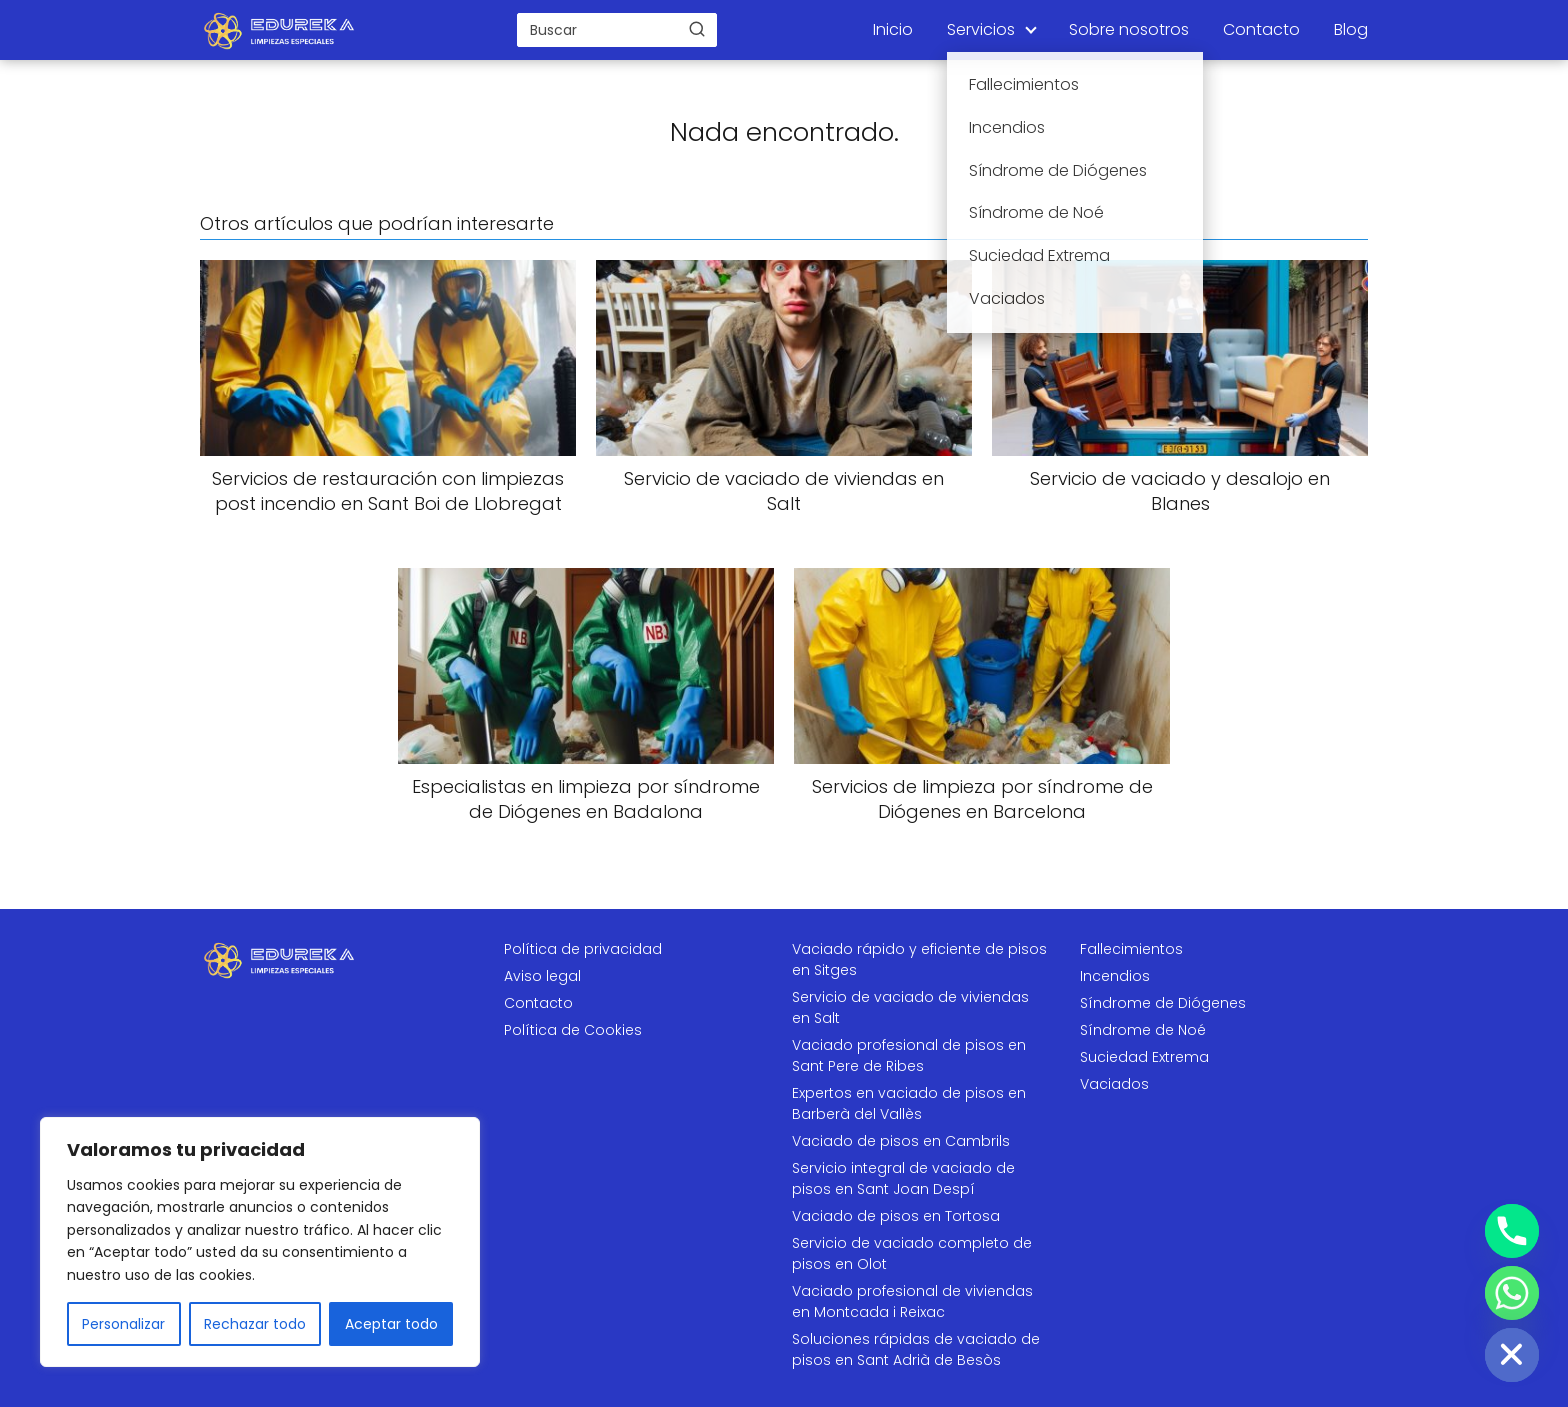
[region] (260, 1242)
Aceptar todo (391, 1324)
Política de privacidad (583, 949)
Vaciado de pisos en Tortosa (896, 1216)
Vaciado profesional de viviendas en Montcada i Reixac (912, 1301)
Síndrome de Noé (1143, 1030)
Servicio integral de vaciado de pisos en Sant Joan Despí (903, 1178)
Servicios (981, 29)
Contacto (1261, 29)
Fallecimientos (1131, 949)
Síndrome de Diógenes (1163, 1003)
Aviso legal (542, 976)
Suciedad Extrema (1144, 1057)
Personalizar (123, 1324)
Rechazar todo (255, 1324)
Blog (1351, 29)
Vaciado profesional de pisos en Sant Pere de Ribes (909, 1055)
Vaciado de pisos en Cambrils (901, 1141)
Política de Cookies (573, 1030)
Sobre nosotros (1129, 29)
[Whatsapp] (1512, 1293)
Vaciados (1114, 1084)
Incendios (1115, 976)
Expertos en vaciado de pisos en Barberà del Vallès (909, 1103)
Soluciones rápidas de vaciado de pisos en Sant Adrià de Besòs (916, 1349)
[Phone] (1512, 1231)
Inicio (893, 29)
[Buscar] (697, 29)
